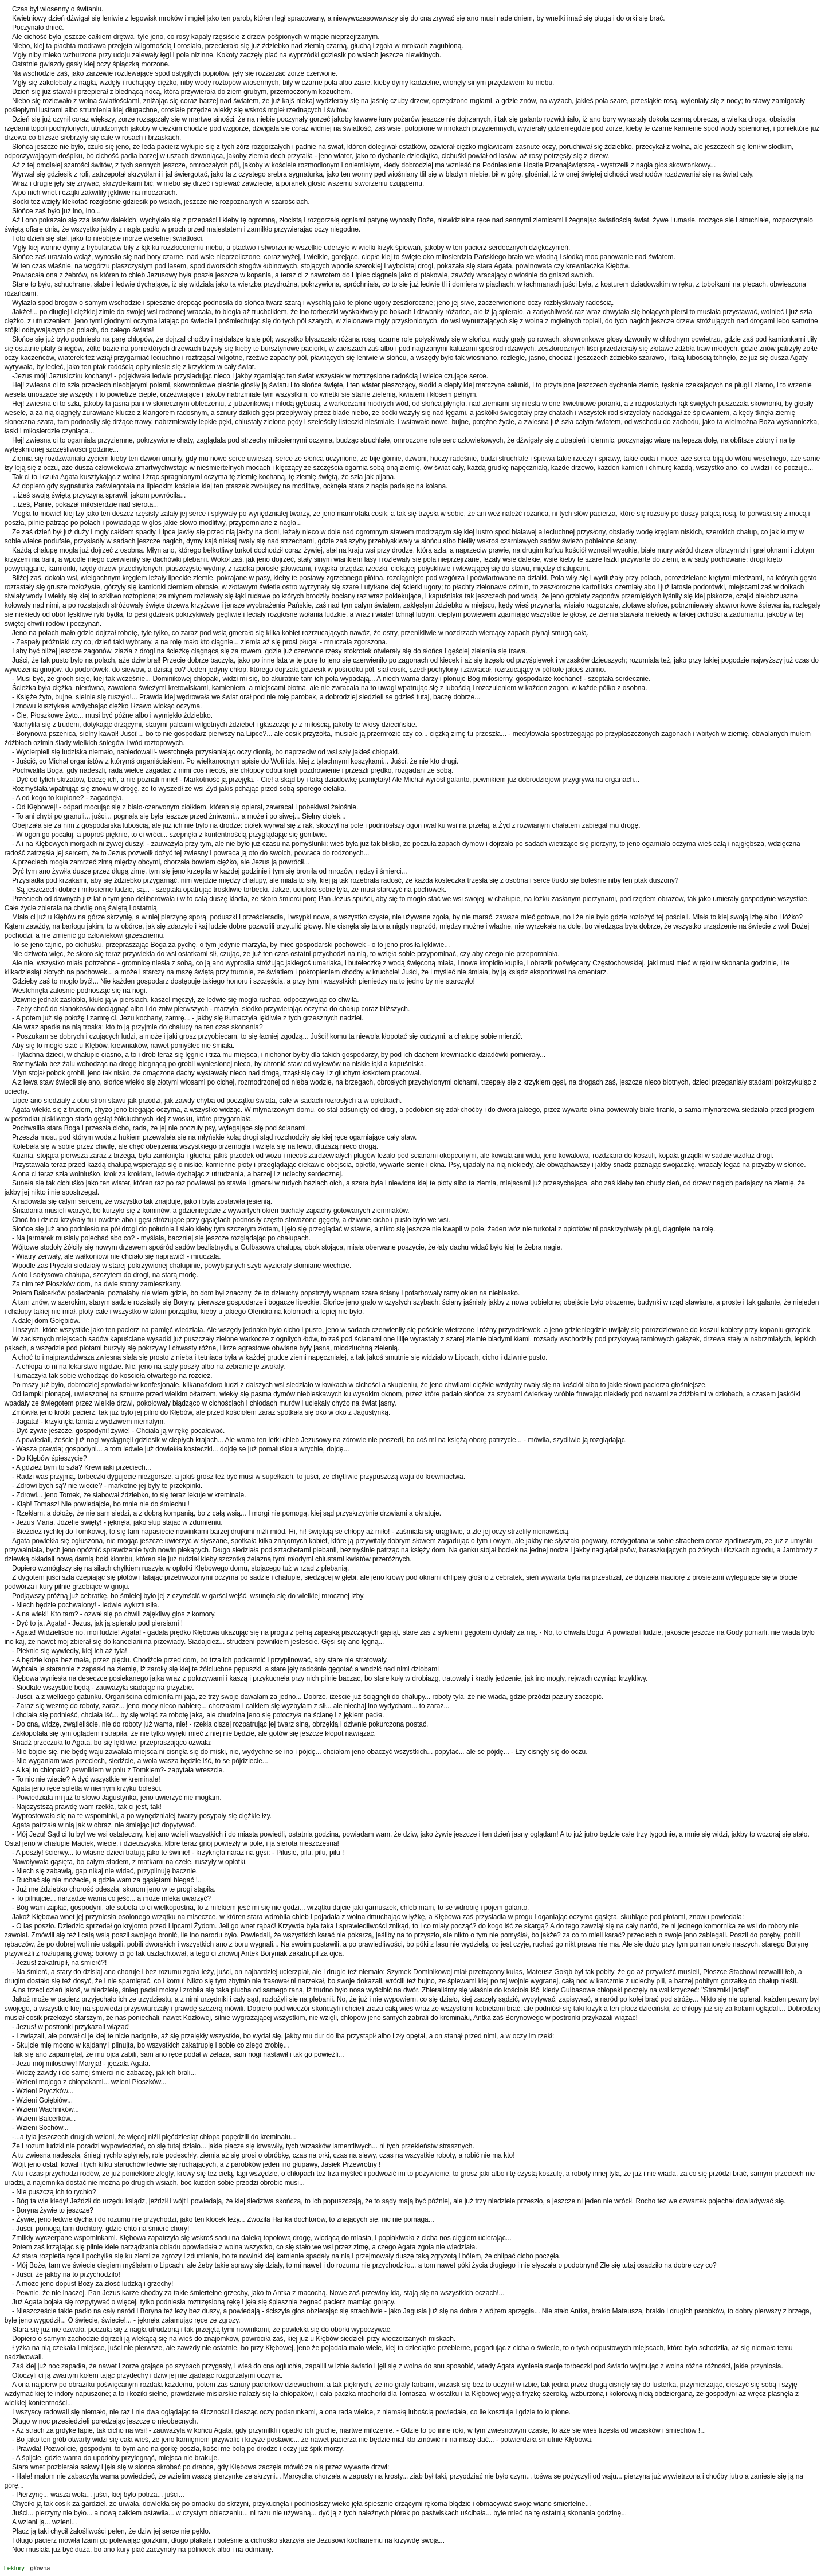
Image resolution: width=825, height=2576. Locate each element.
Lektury (14, 2568)
